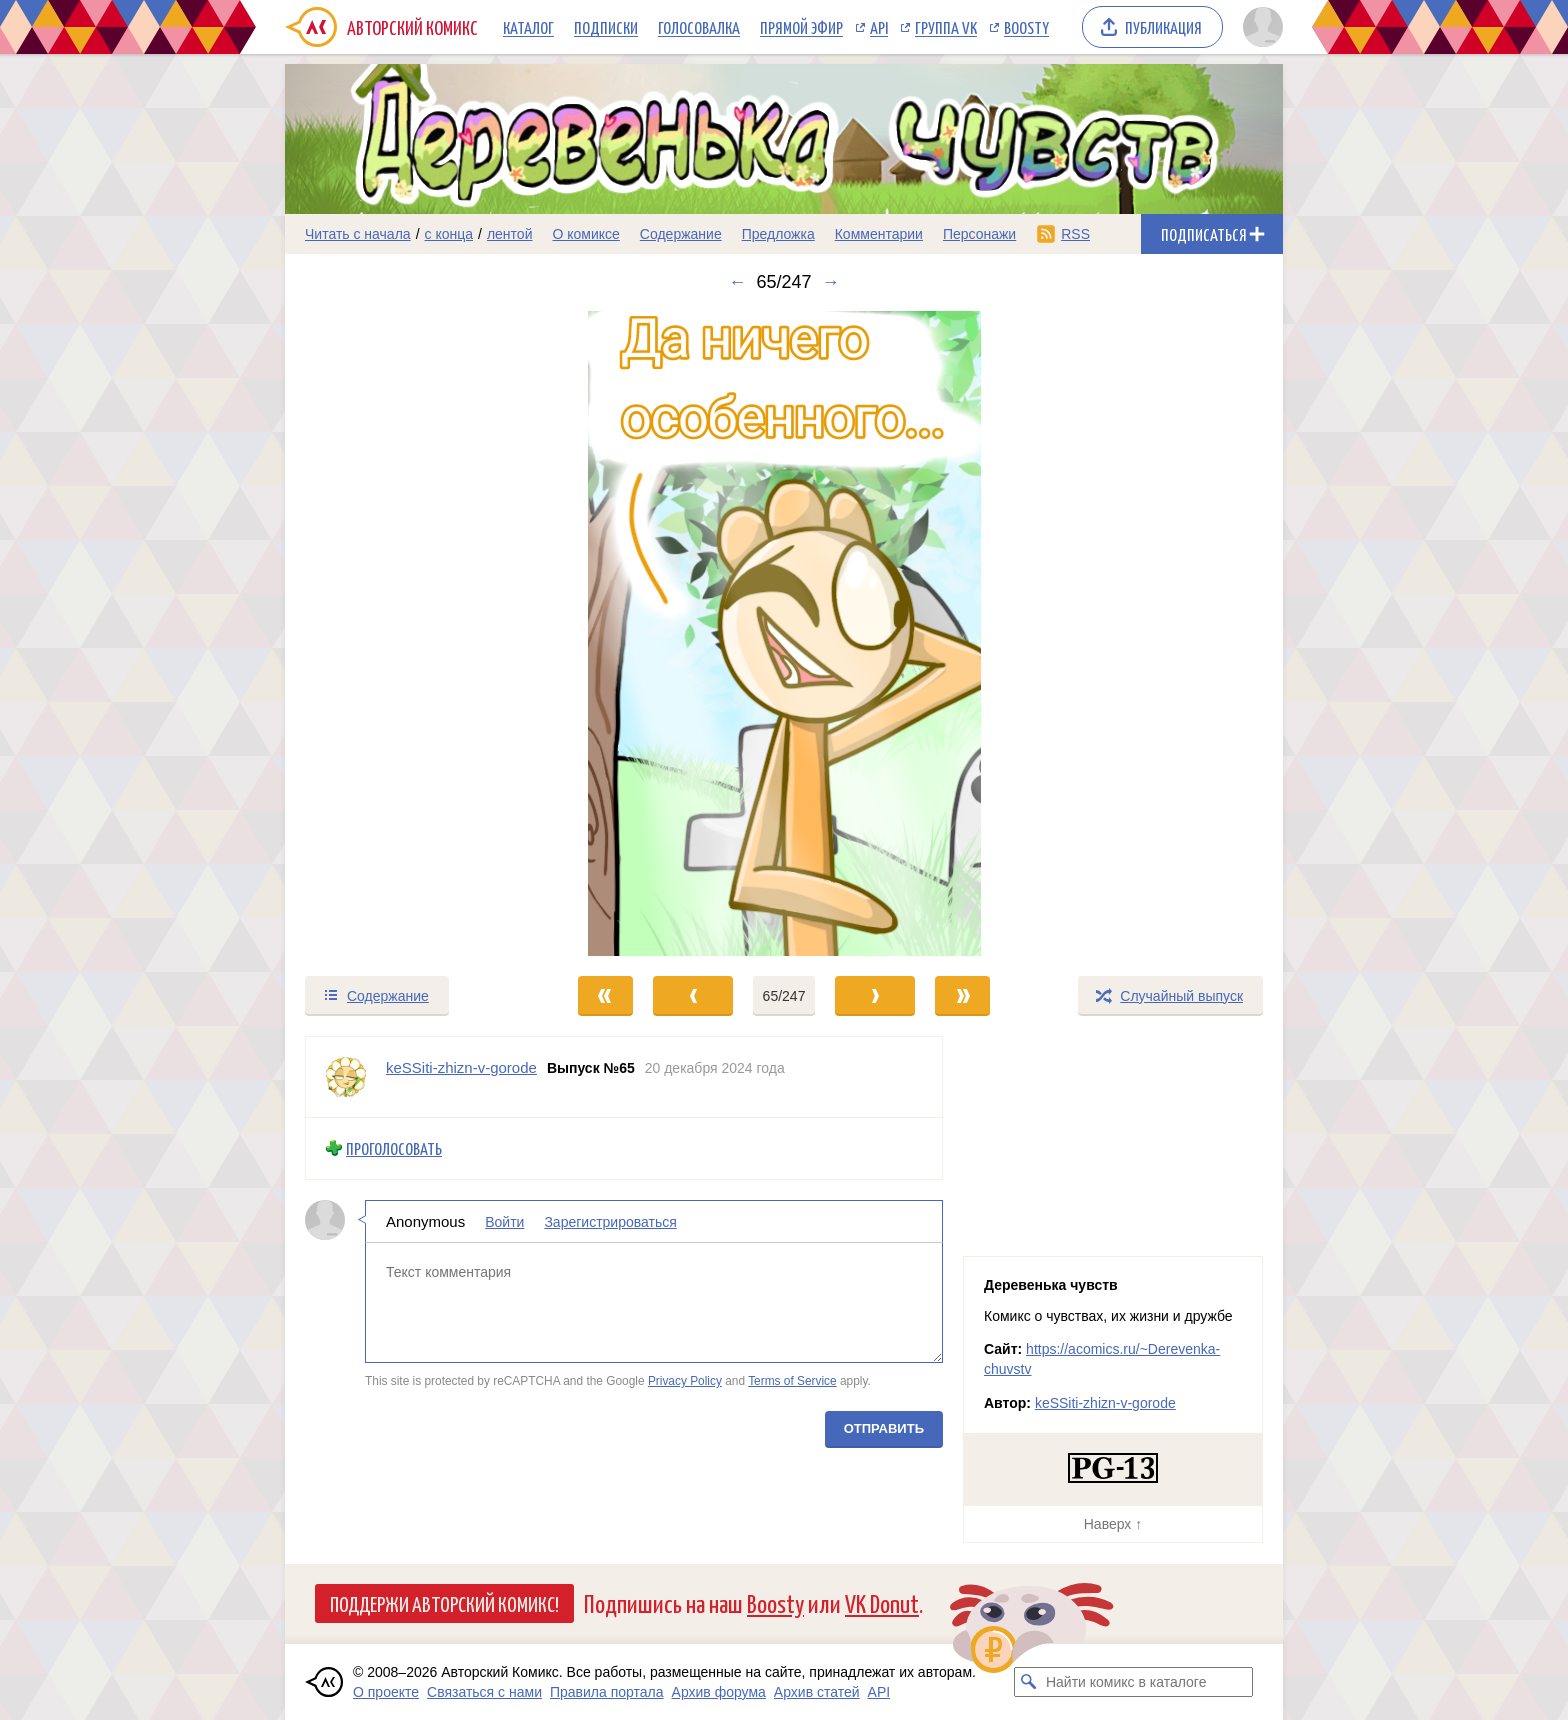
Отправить (884, 1427)
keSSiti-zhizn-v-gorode (1105, 1403)
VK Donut (882, 1602)
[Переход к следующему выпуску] (784, 633)
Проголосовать (394, 1148)
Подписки (606, 27)
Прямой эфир (801, 27)
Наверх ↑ (1113, 1524)
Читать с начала (358, 234)
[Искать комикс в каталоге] (1029, 1682)
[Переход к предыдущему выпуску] (410, 633)
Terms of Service (792, 1381)
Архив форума (719, 1692)
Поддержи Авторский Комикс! (444, 1603)
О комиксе (585, 234)
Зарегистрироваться (610, 1221)
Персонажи (979, 234)
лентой (510, 234)
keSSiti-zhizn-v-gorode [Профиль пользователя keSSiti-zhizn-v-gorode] (461, 1067)
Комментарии (879, 234)
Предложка (778, 234)
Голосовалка (699, 27)
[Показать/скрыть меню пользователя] (1259, 27)
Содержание (681, 234)
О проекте (386, 1692)
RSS (1075, 234)
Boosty (1026, 27)
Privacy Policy (685, 1381)
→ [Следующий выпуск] (831, 282)
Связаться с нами (484, 1692)
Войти (504, 1221)
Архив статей (817, 1692)
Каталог (528, 27)
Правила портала (607, 1692)
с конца (449, 234)
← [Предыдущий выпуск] (737, 282)
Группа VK (946, 27)
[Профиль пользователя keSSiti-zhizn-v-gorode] (346, 1077)
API (879, 27)
